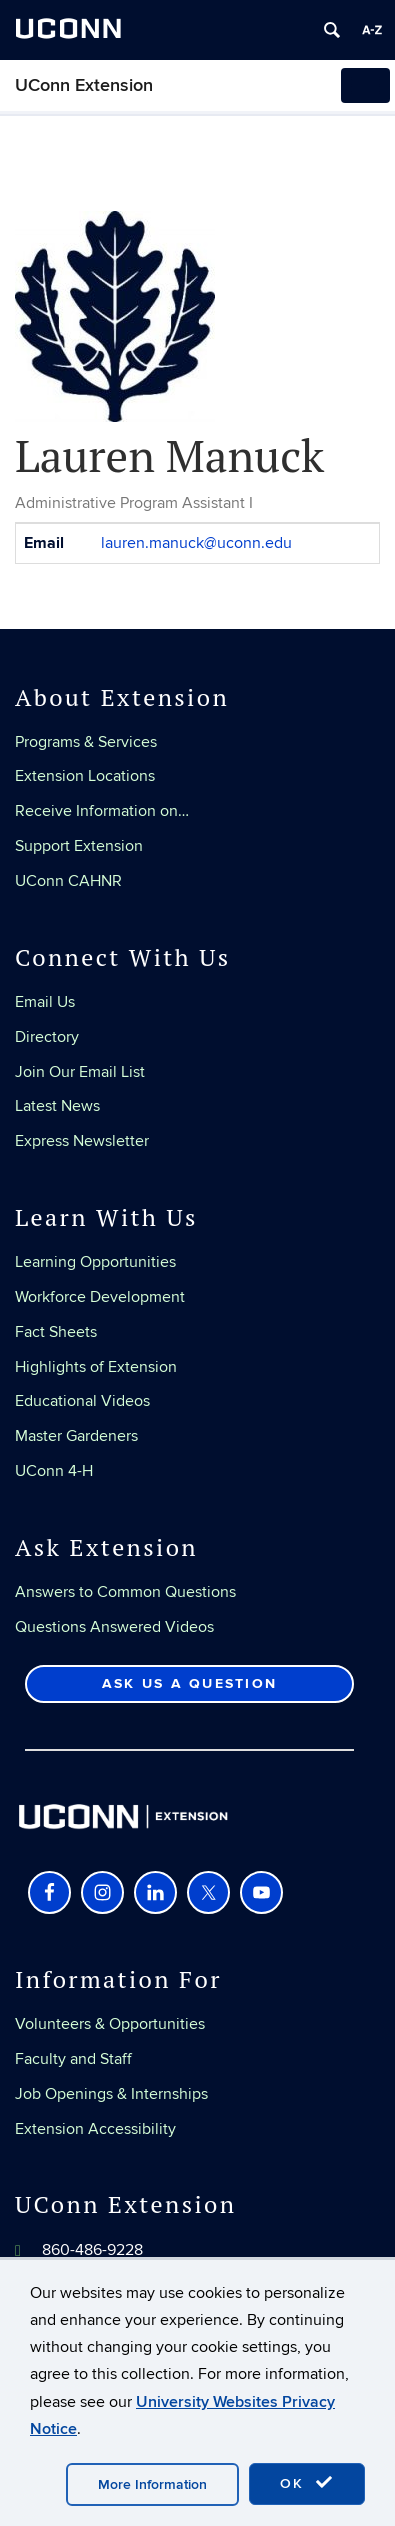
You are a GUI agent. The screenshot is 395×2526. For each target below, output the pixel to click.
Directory (47, 1037)
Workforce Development (100, 1297)
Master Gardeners (76, 1436)
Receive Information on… (102, 811)
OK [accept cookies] (307, 2483)
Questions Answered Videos (114, 1627)
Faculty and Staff (73, 2059)
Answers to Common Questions (125, 1592)
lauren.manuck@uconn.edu (196, 543)
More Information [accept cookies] (152, 2484)
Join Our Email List (80, 1072)
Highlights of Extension (96, 1367)
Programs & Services (86, 742)
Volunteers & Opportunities (110, 2024)
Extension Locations (85, 776)
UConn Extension (84, 85)
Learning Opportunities (95, 1262)
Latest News (57, 1106)
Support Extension (79, 846)
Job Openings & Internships (111, 2094)
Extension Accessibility (95, 2129)
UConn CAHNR (68, 881)
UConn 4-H (54, 1471)
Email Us (45, 1002)
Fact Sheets (56, 1332)
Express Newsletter (82, 1141)
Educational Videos (82, 1401)
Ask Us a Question (189, 1683)
